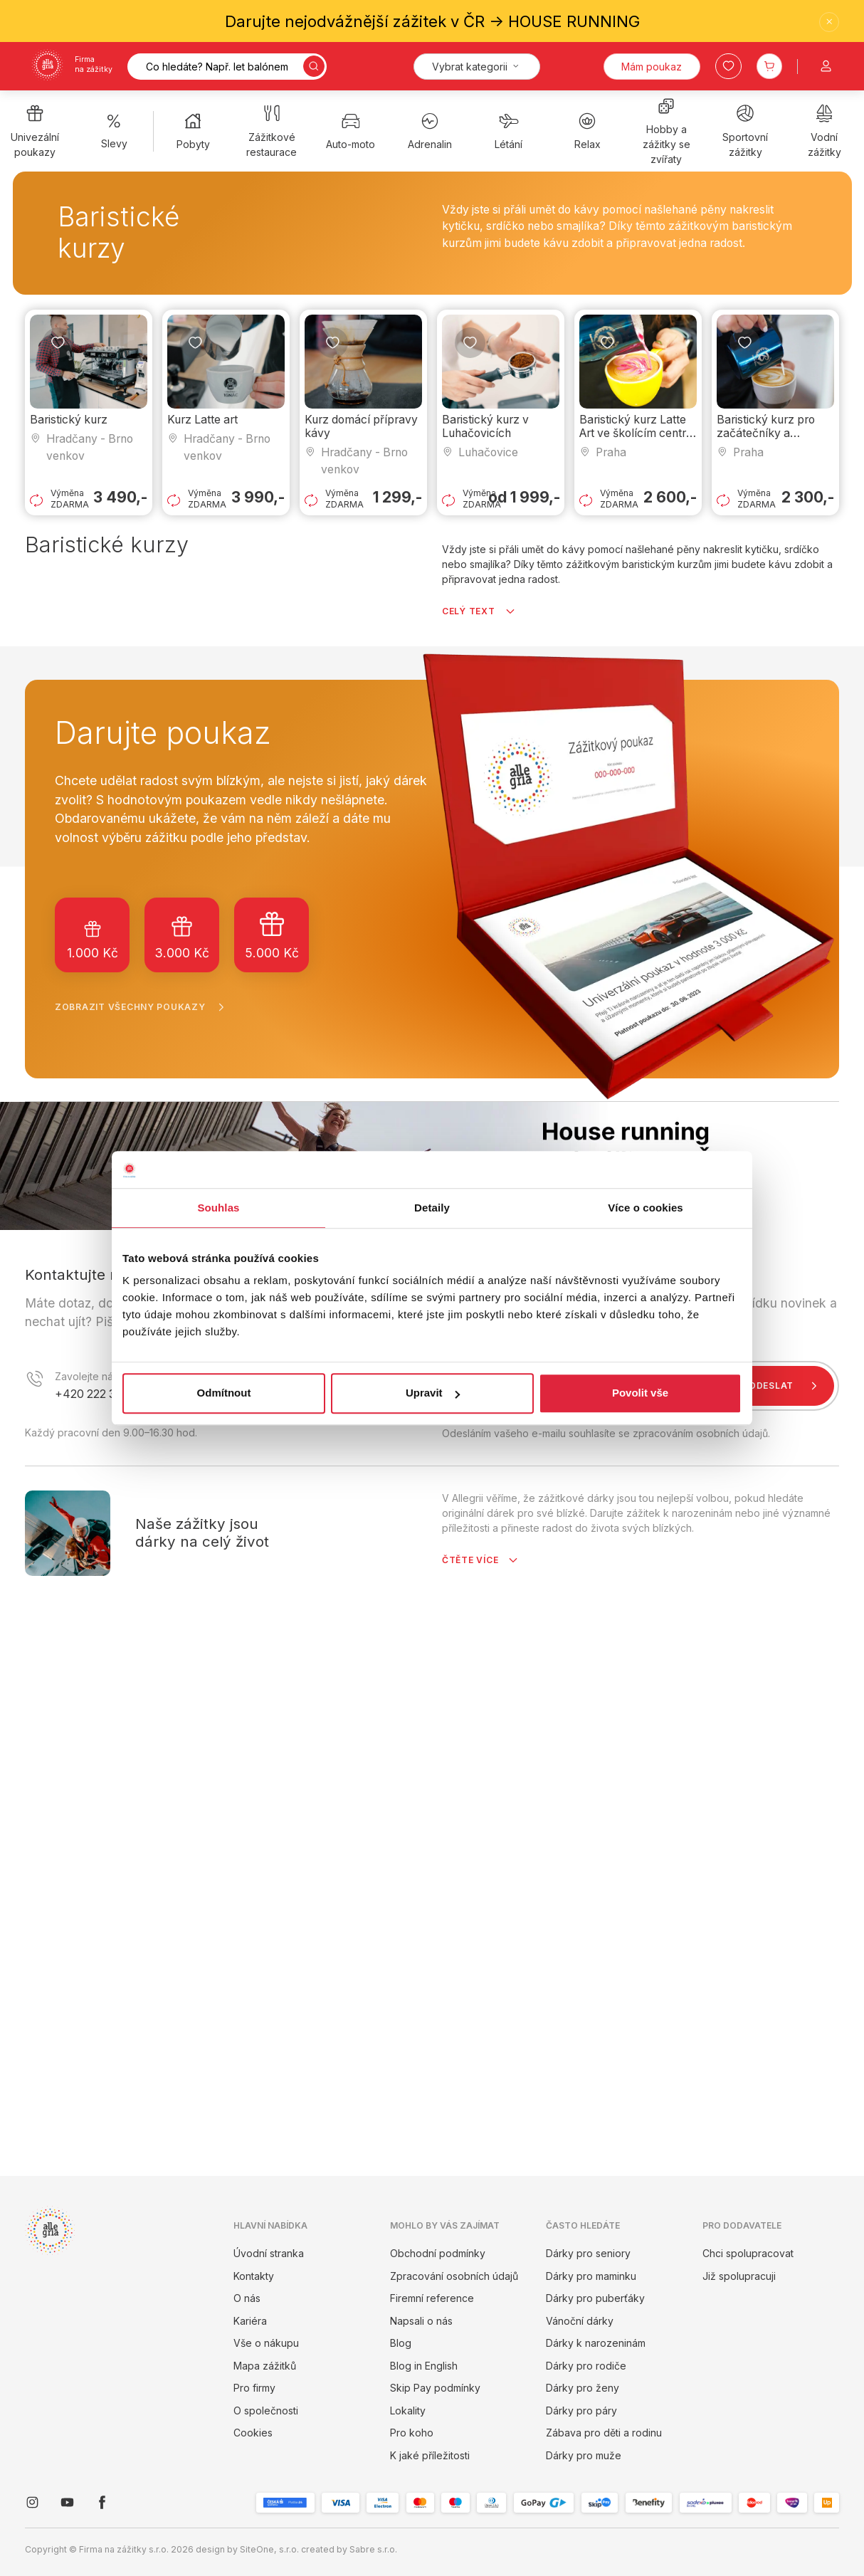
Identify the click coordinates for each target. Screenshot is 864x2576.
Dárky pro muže (583, 2455)
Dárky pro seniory (588, 2253)
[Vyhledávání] (227, 66)
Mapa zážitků (264, 2366)
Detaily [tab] (432, 1208)
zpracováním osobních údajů (700, 1433)
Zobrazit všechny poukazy (143, 1007)
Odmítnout (224, 1393)
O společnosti (265, 2410)
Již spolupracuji (739, 2276)
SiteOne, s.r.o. (269, 2549)
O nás (246, 2298)
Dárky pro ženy (582, 2388)
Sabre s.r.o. (373, 2549)
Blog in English (424, 2366)
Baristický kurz (68, 419)
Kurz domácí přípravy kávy (361, 426)
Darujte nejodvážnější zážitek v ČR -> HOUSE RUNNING (432, 21)
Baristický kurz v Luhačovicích (485, 426)
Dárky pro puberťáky (595, 2298)
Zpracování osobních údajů (454, 2276)
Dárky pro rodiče (586, 2366)
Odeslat (786, 1386)
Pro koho (411, 2433)
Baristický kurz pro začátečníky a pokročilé (766, 433)
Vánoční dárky (579, 2321)
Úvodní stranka (268, 2253)
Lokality (408, 2410)
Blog (400, 2343)
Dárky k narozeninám (596, 2343)
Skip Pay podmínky (435, 2388)
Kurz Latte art (202, 419)
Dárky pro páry (581, 2410)
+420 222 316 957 (102, 1394)
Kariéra (250, 2321)
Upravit (433, 1393)
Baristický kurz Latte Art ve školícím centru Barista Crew (635, 433)
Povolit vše (640, 1393)
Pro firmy (254, 2388)
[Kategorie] (476, 66)
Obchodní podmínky (437, 2253)
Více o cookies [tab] (645, 1208)
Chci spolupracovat (748, 2253)
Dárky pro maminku (591, 2276)
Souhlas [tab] (218, 1208)
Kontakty (253, 2276)
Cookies (253, 2433)
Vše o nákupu (266, 2343)
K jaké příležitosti (430, 2455)
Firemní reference (432, 2298)
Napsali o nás (421, 2321)
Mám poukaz (651, 67)
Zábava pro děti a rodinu (604, 2433)
